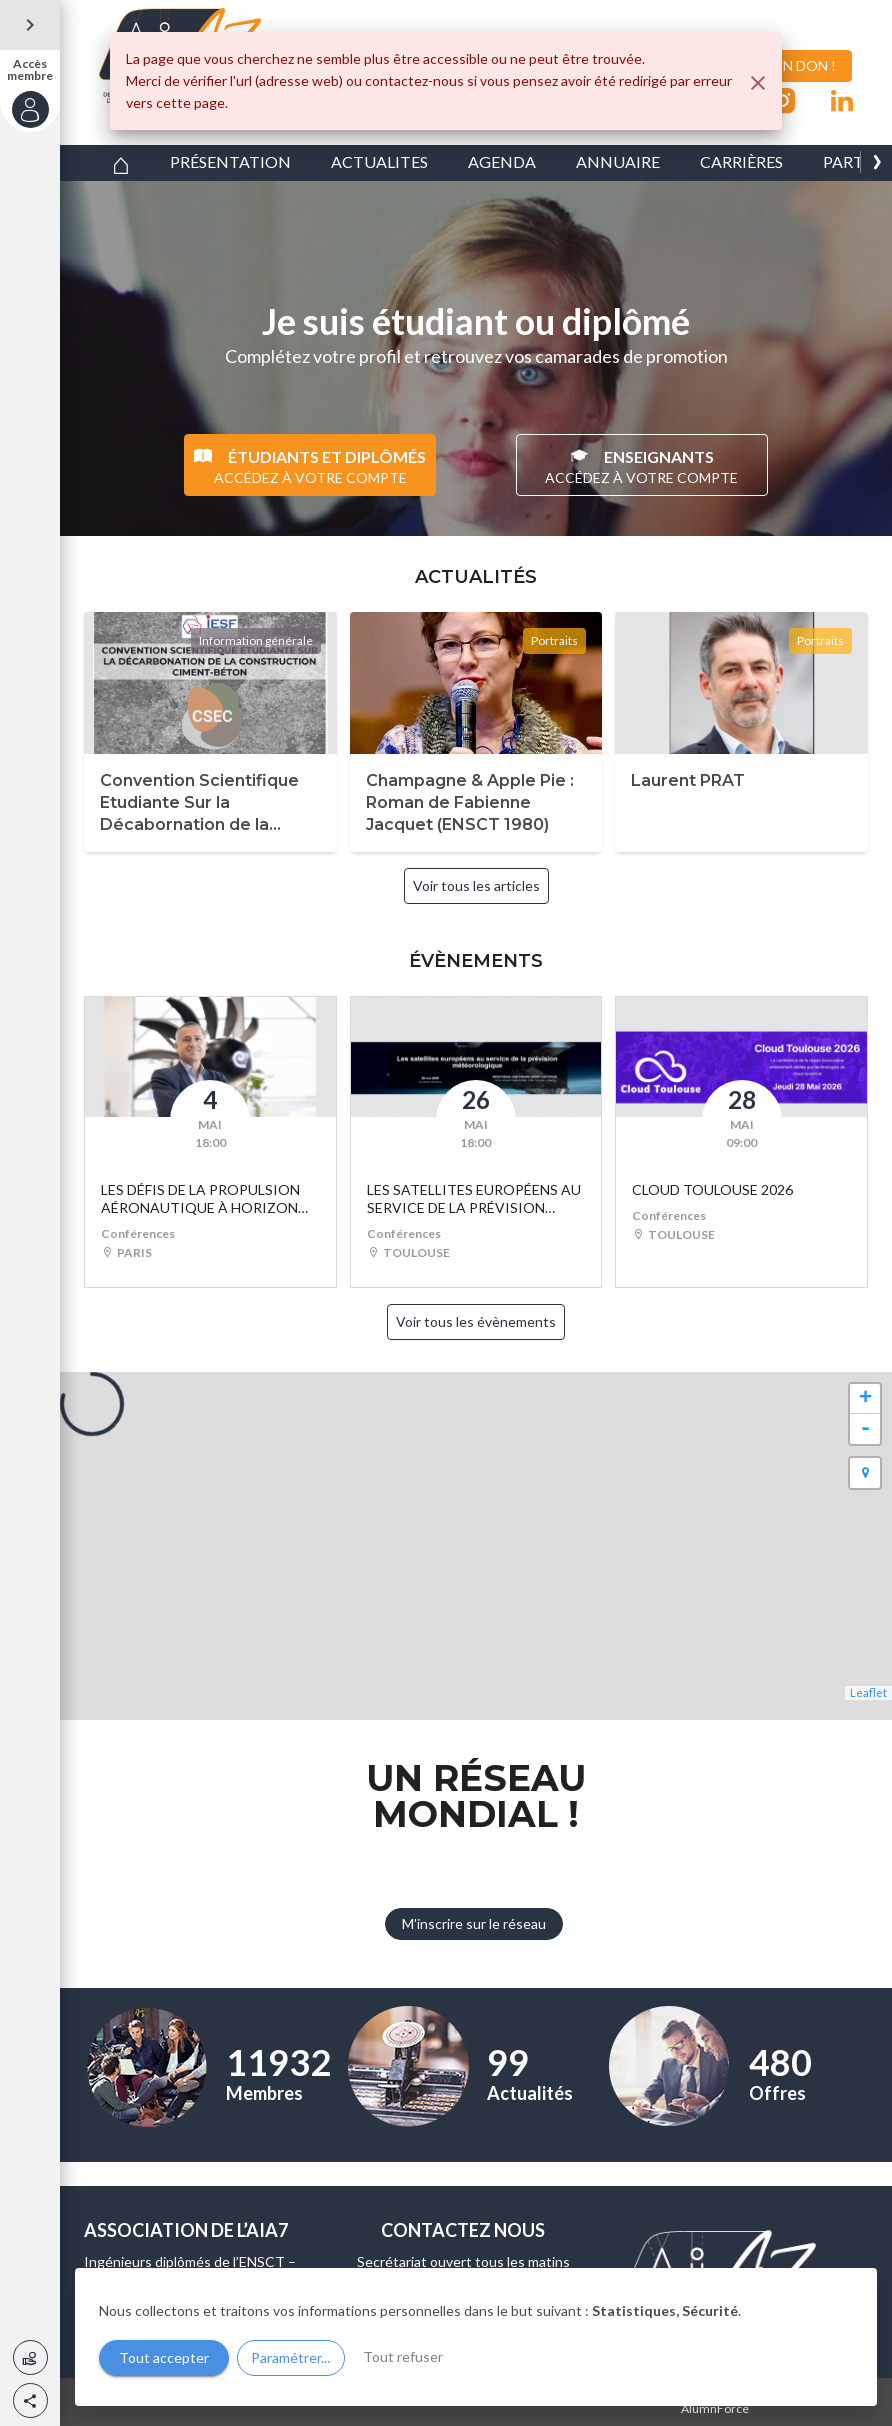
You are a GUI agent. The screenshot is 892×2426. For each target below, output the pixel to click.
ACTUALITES (379, 161)
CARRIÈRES (741, 161)
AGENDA (502, 161)
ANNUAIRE (618, 161)
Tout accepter (164, 2357)
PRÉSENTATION (230, 161)
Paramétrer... (290, 2357)
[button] (30, 2400)
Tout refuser (403, 2356)
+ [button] (865, 1399)
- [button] (865, 1429)
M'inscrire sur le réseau (474, 1923)
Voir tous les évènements (476, 1321)
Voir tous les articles (476, 885)
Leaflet (868, 1692)
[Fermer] (758, 83)
